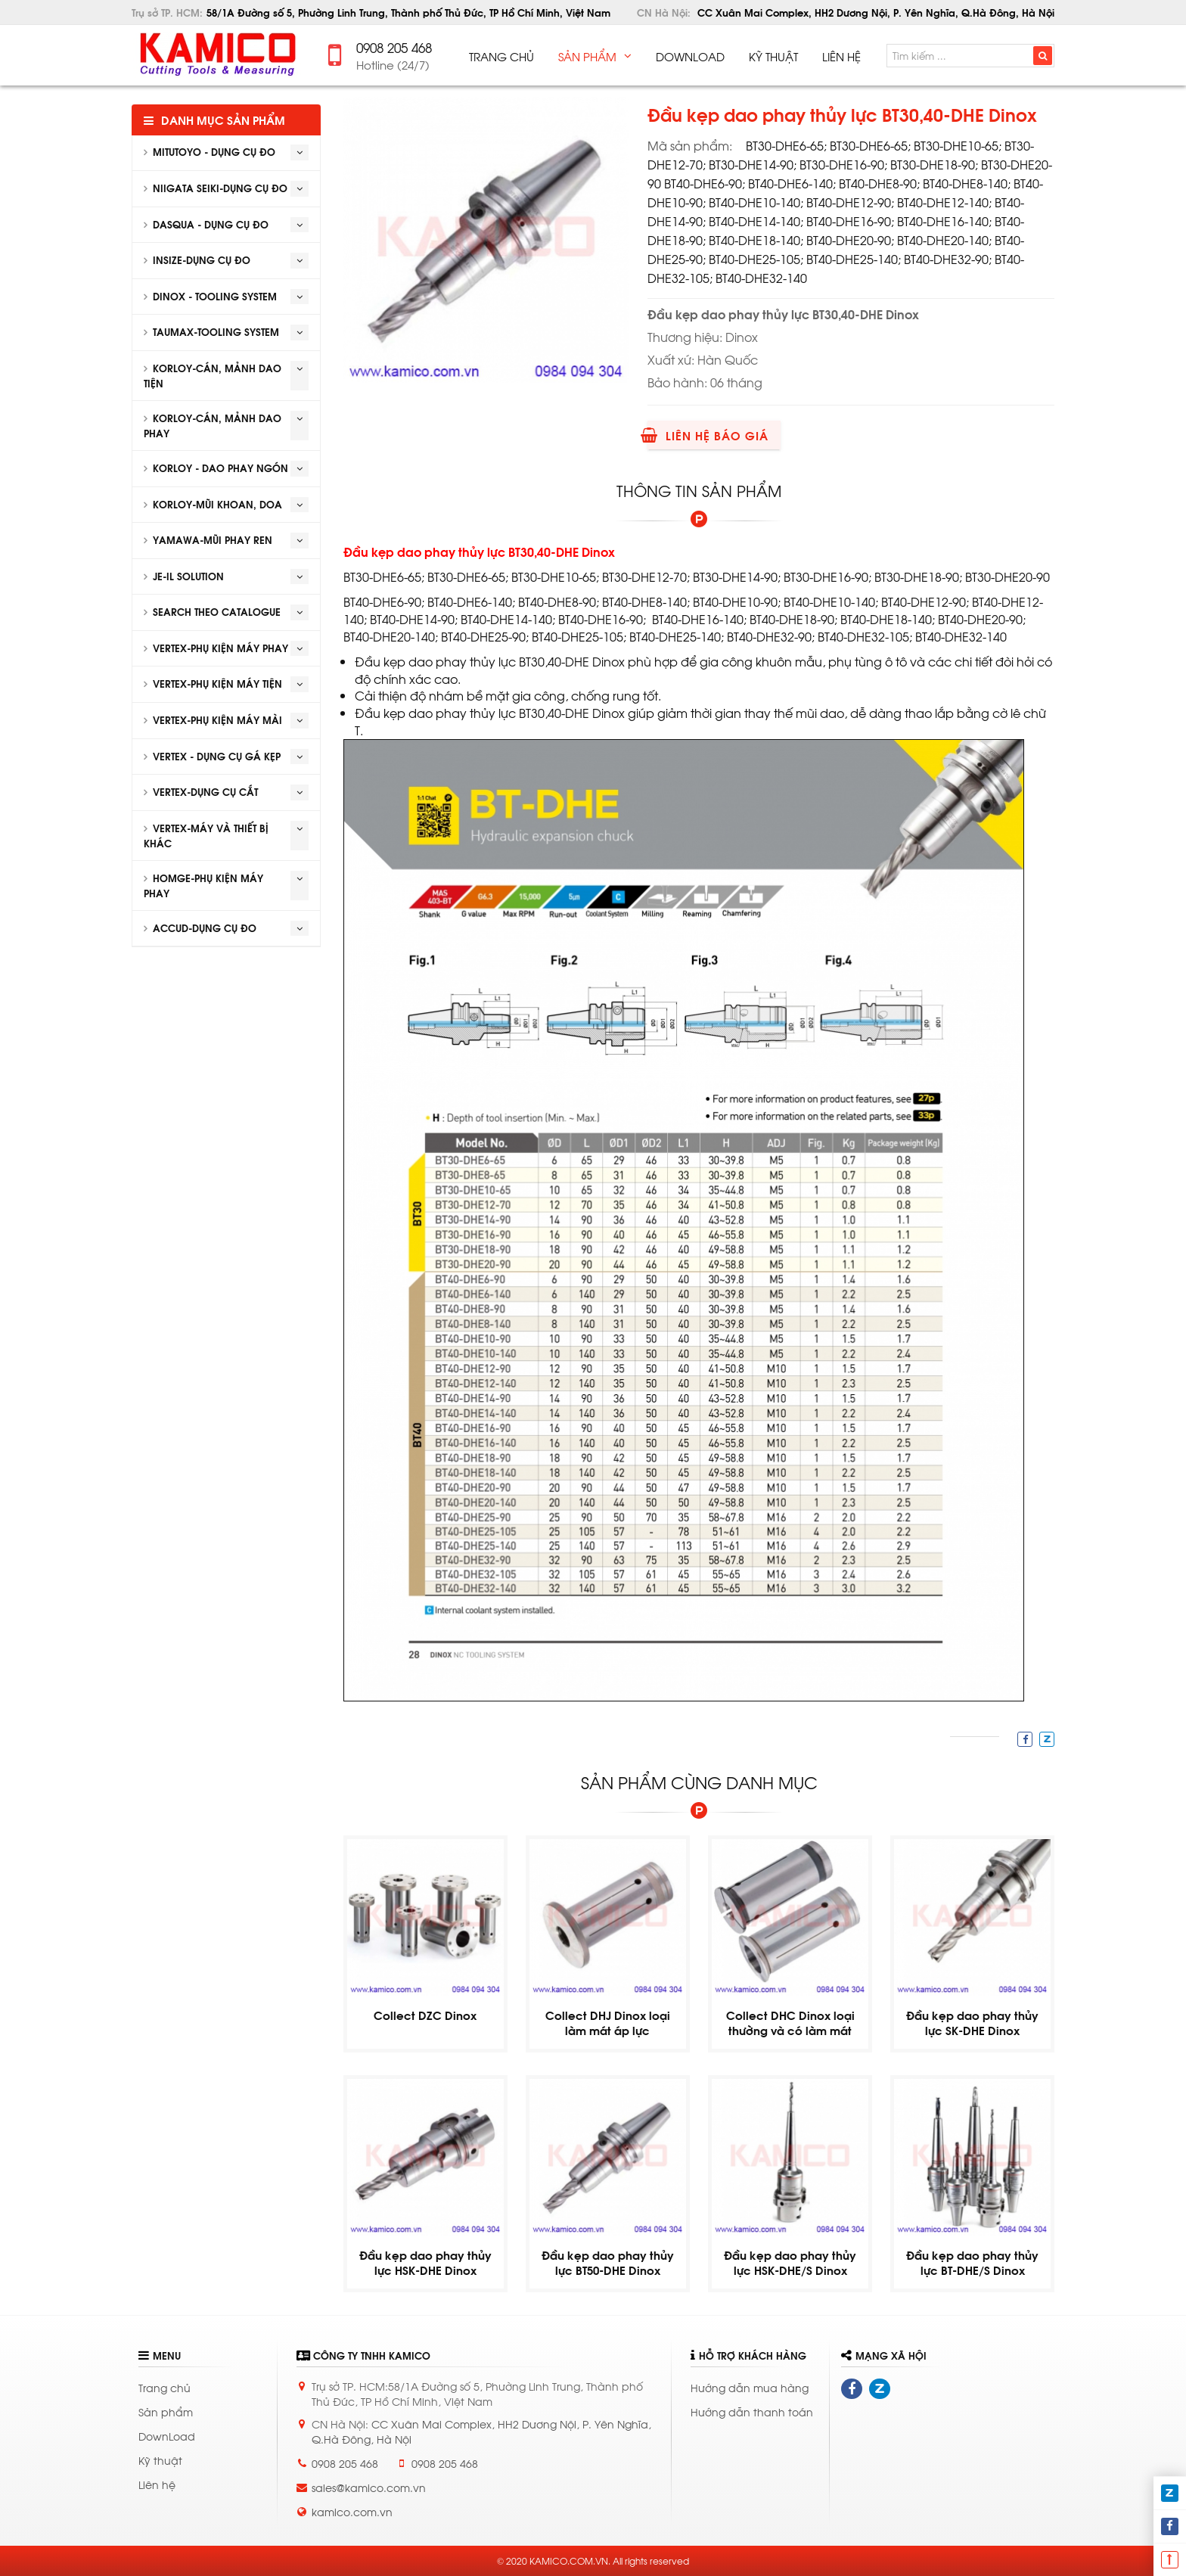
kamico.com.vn (352, 2511)
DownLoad (166, 2435)
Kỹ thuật (160, 2460)
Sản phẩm (165, 2411)
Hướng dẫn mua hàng (750, 2387)
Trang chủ (164, 2387)
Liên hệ (156, 2484)
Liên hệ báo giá (707, 435)
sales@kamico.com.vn (369, 2487)
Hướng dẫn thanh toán (752, 2411)
